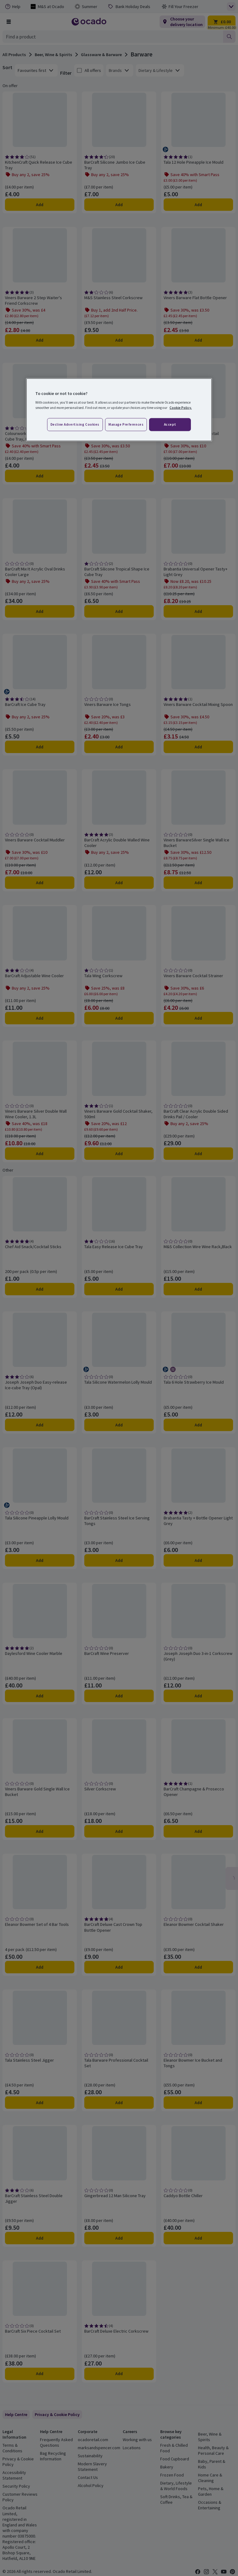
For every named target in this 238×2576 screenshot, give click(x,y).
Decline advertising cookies (75, 424)
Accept (170, 424)
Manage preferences (125, 424)
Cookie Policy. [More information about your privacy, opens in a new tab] (181, 408)
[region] (119, 409)
